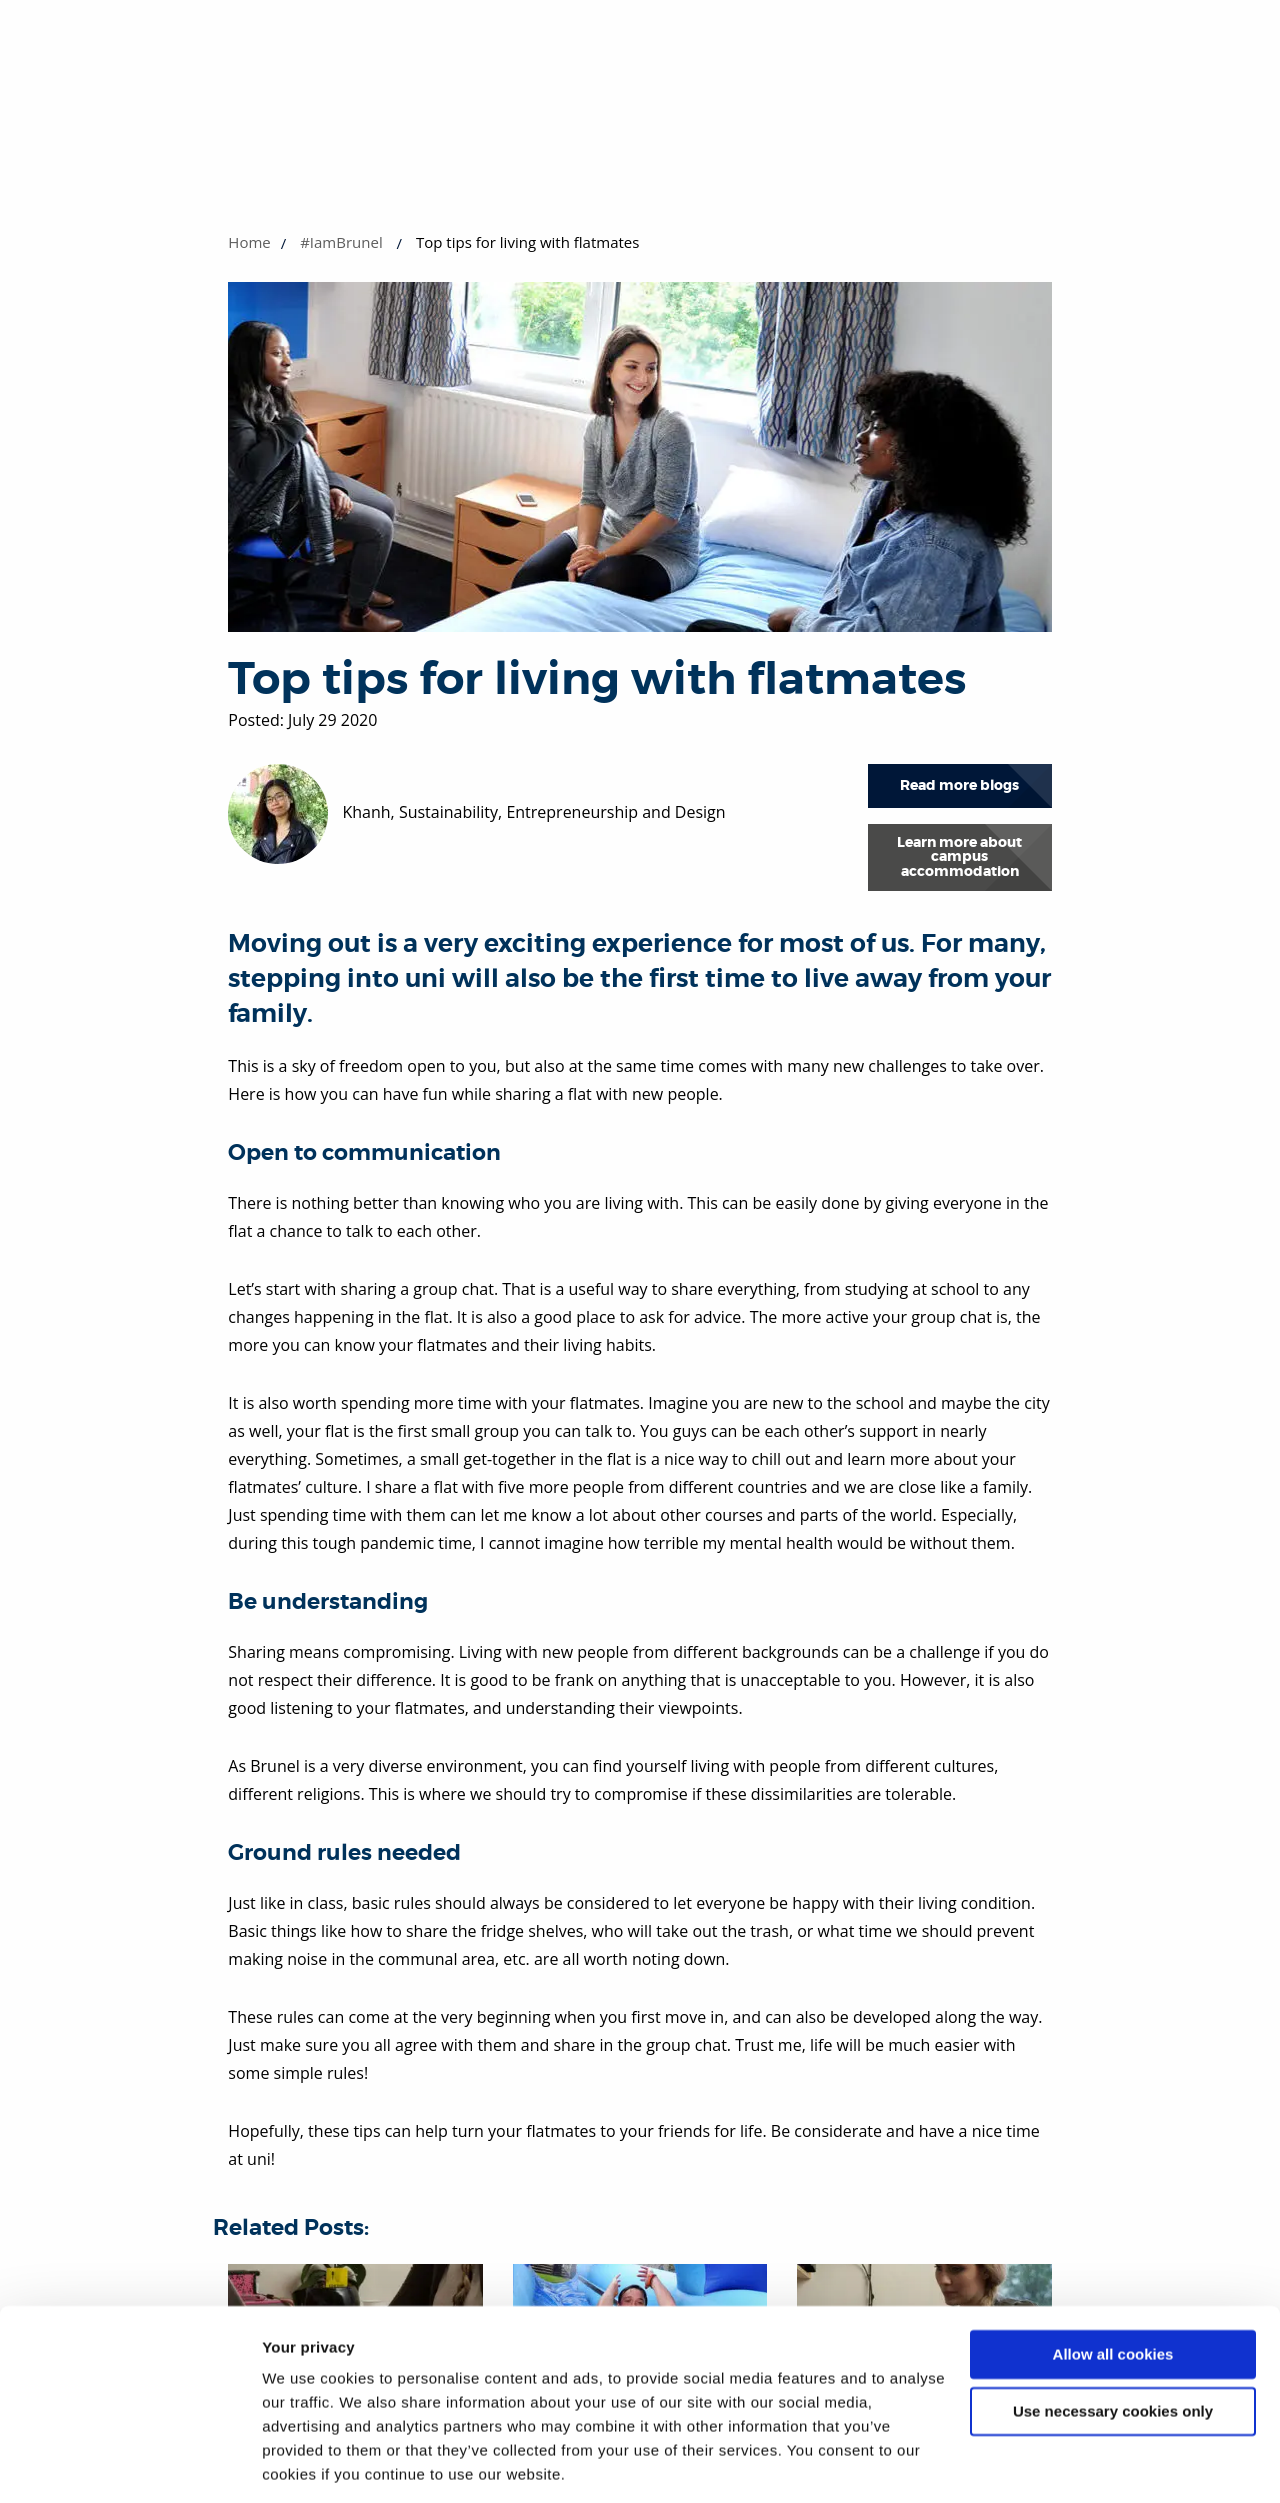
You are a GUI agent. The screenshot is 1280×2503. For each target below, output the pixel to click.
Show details (308, 2463)
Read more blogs (959, 785)
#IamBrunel (341, 242)
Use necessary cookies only (1113, 2344)
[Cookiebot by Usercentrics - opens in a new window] (129, 2464)
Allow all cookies (1113, 2288)
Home (249, 242)
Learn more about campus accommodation (959, 857)
